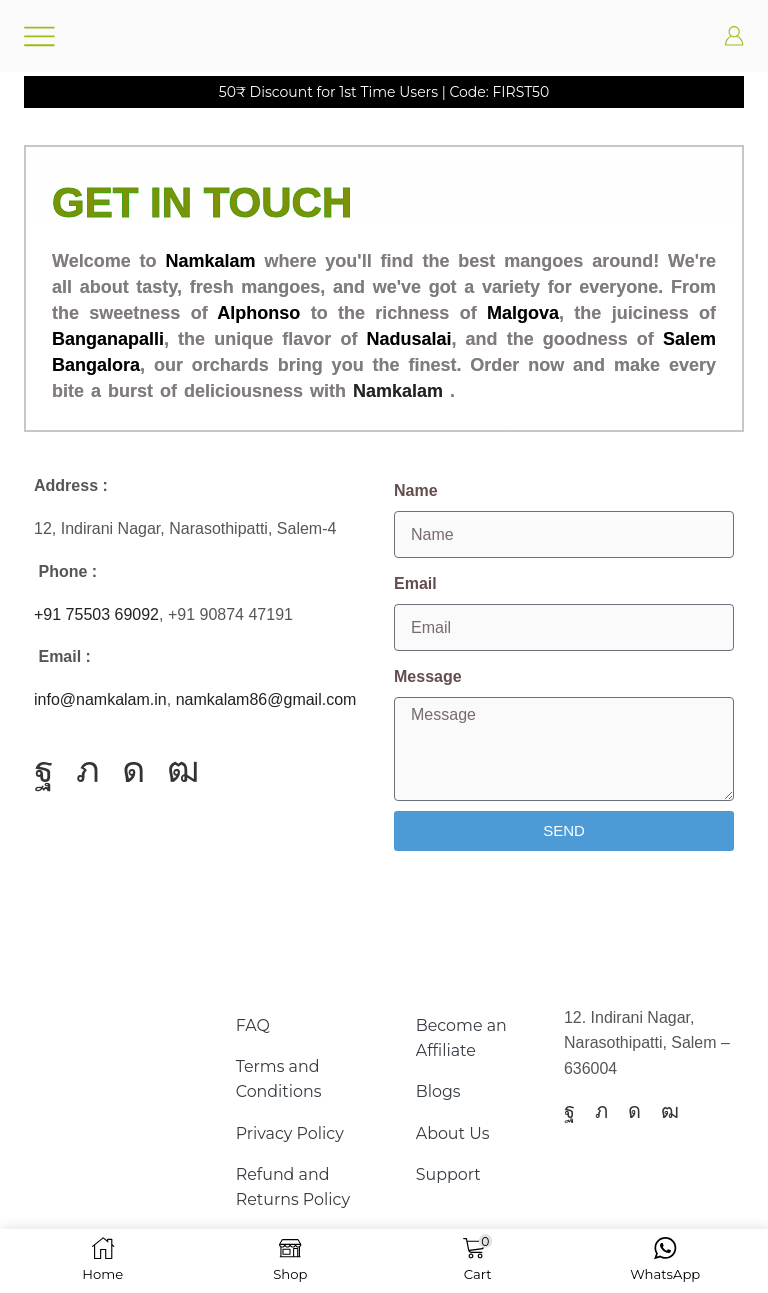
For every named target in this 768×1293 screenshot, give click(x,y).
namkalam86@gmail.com (266, 699)
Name (416, 490)
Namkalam (398, 391)
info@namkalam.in (100, 699)
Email (415, 583)
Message (428, 676)
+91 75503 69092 (96, 614)
